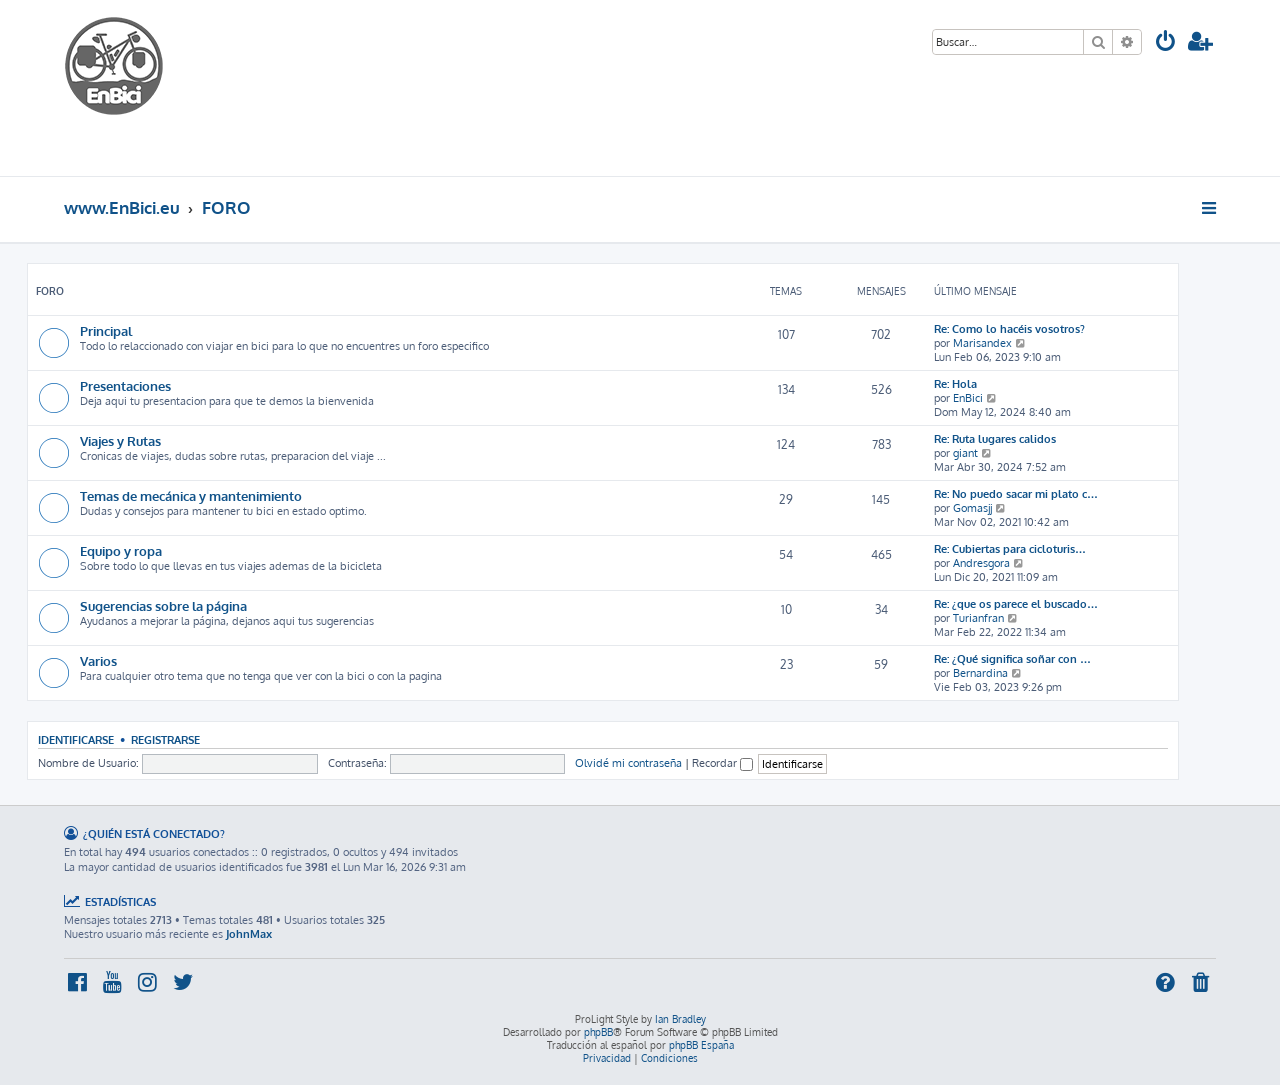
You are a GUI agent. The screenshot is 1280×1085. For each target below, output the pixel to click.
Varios (98, 660)
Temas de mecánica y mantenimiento (191, 495)
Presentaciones (125, 385)
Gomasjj (972, 508)
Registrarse (165, 739)
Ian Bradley (680, 1019)
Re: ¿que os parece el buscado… (1016, 604)
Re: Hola (955, 384)
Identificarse (76, 739)
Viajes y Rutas (120, 440)
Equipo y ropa (121, 550)
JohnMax (249, 934)
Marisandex (982, 343)
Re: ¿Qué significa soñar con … (1012, 659)
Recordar (722, 763)
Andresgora (981, 563)
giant (965, 453)
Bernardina (980, 673)
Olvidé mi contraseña (628, 763)
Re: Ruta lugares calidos (995, 439)
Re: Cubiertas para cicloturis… (1010, 549)
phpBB (598, 1032)
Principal (106, 330)
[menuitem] (1166, 43)
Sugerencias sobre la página (163, 605)
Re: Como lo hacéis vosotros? (1009, 329)
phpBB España (701, 1045)
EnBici (968, 398)
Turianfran (978, 618)
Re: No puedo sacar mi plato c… (1016, 494)
